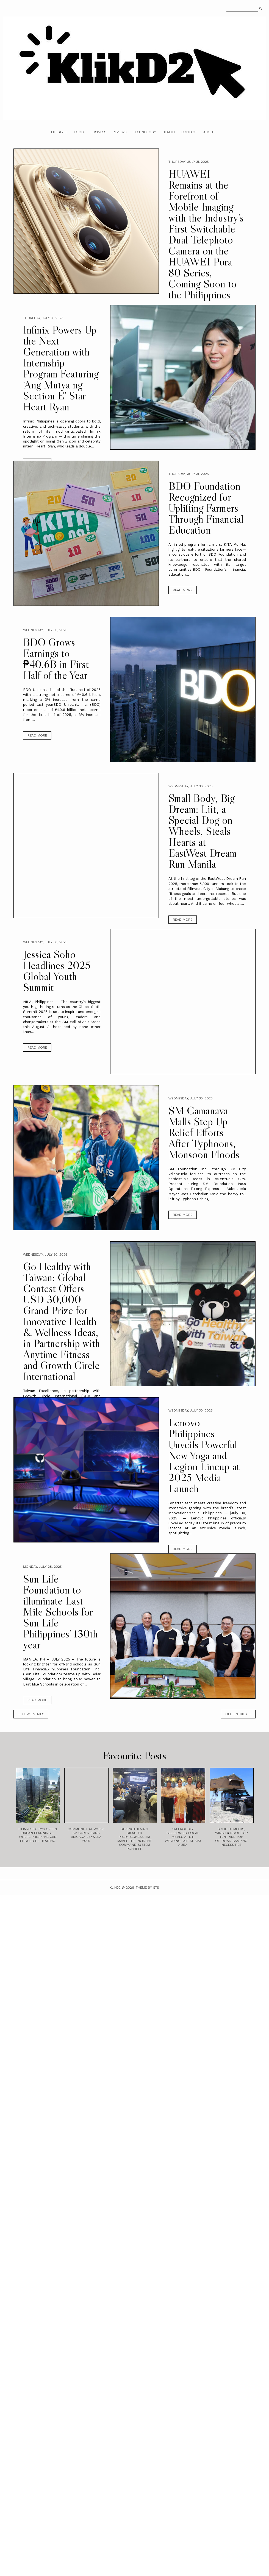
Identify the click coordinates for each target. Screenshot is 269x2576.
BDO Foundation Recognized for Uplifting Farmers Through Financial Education (205, 508)
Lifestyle (59, 132)
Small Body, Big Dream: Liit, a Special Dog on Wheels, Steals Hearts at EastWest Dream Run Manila (202, 831)
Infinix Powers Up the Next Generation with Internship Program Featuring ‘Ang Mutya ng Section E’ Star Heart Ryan (61, 368)
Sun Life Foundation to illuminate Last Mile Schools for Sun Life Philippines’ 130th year (60, 1611)
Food (79, 132)
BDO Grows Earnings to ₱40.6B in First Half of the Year (56, 658)
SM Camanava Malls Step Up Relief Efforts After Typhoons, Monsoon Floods (203, 1132)
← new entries (31, 1714)
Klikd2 (115, 1887)
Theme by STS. (148, 1887)
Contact (189, 132)
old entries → (238, 1714)
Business (98, 132)
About (209, 132)
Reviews (119, 132)
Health (168, 132)
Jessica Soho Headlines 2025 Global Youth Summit (56, 970)
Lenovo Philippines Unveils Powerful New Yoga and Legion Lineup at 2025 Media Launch (204, 1455)
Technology (144, 132)
